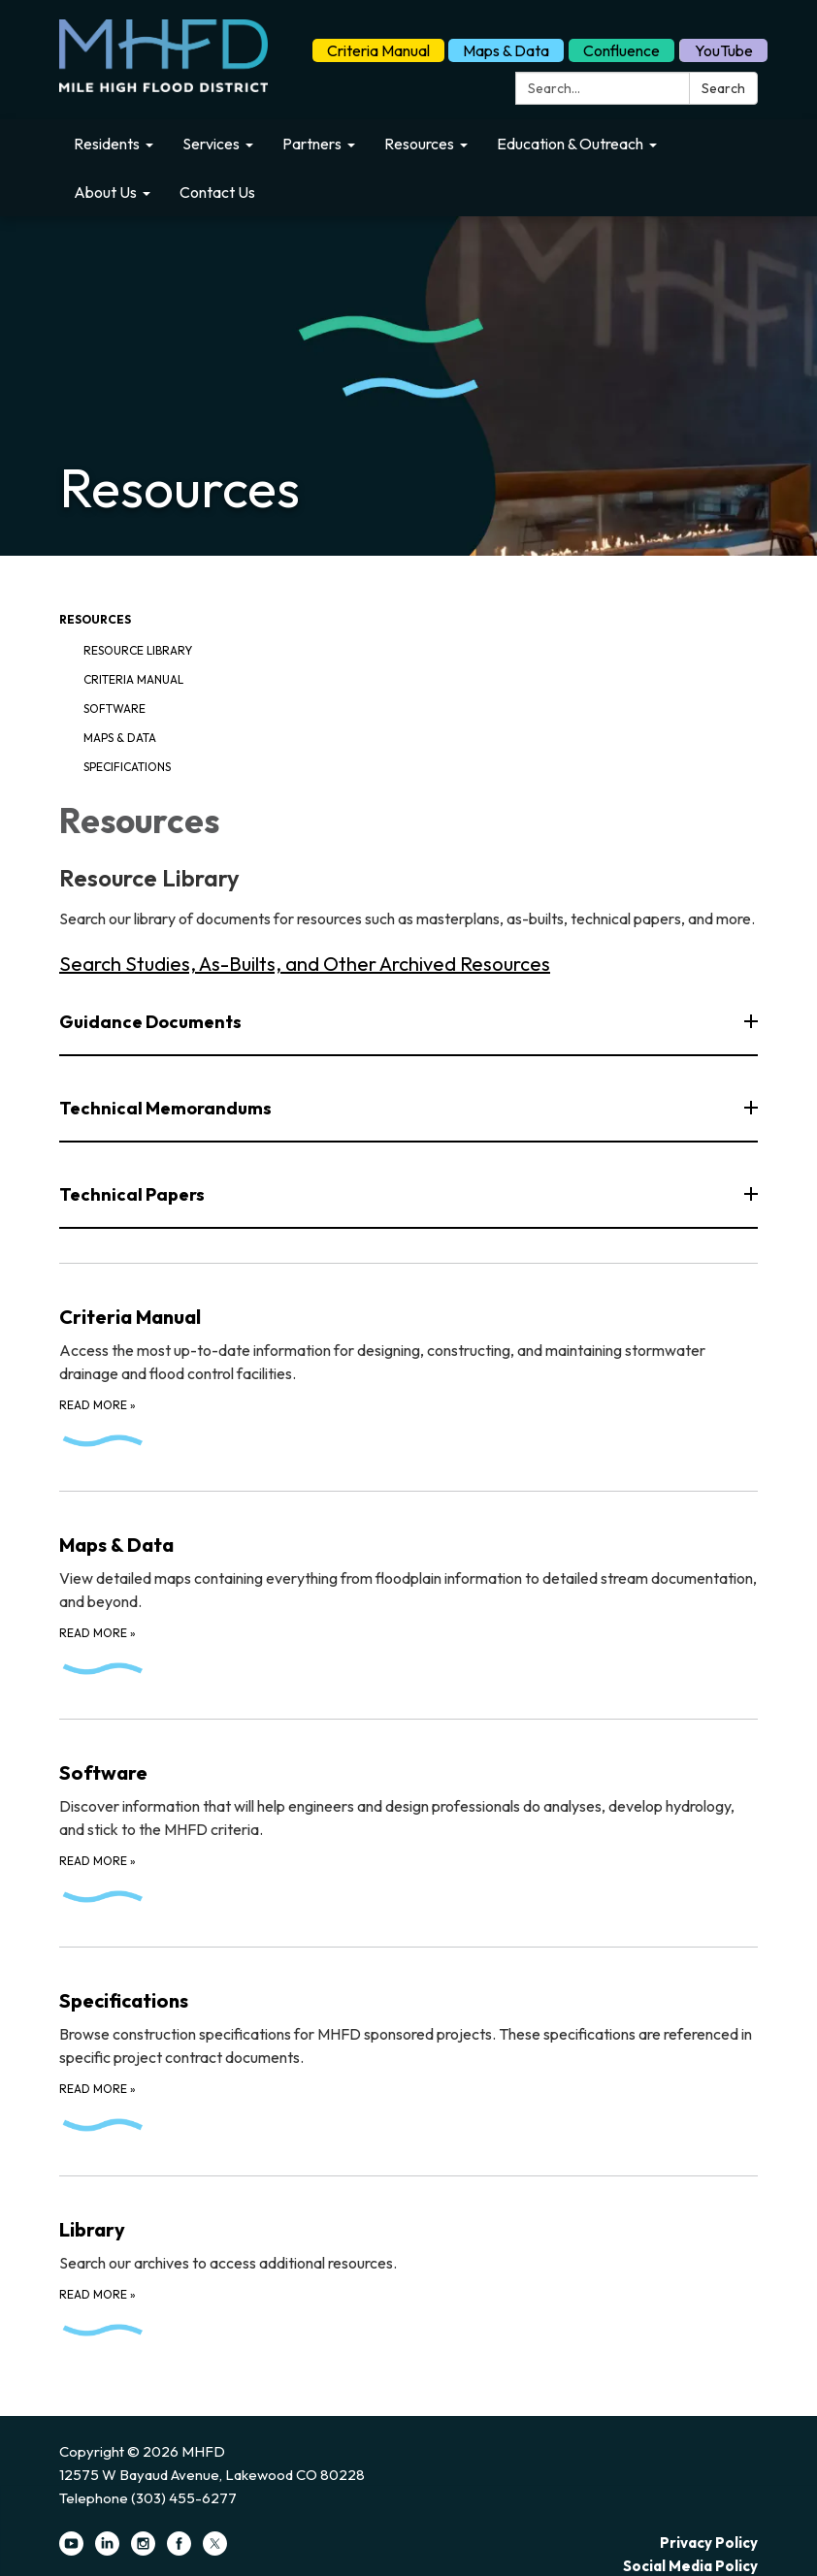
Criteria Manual (378, 50)
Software (114, 708)
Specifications (127, 766)
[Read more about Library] (408, 2265)
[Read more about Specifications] (408, 2048)
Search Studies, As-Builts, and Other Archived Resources (304, 963)
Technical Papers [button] (133, 1194)
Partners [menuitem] (312, 143)
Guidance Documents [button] (152, 1022)
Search (723, 88)
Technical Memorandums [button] (167, 1108)
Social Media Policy (690, 2566)
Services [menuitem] (211, 143)
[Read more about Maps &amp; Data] (408, 1592)
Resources (95, 619)
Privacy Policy (709, 2542)
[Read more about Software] (408, 1820)
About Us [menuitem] (105, 192)
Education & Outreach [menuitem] (570, 143)
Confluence (621, 50)
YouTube (724, 50)
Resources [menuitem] (419, 143)
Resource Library (137, 650)
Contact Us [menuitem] (217, 192)
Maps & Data (506, 50)
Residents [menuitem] (107, 143)
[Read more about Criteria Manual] (408, 1364)
